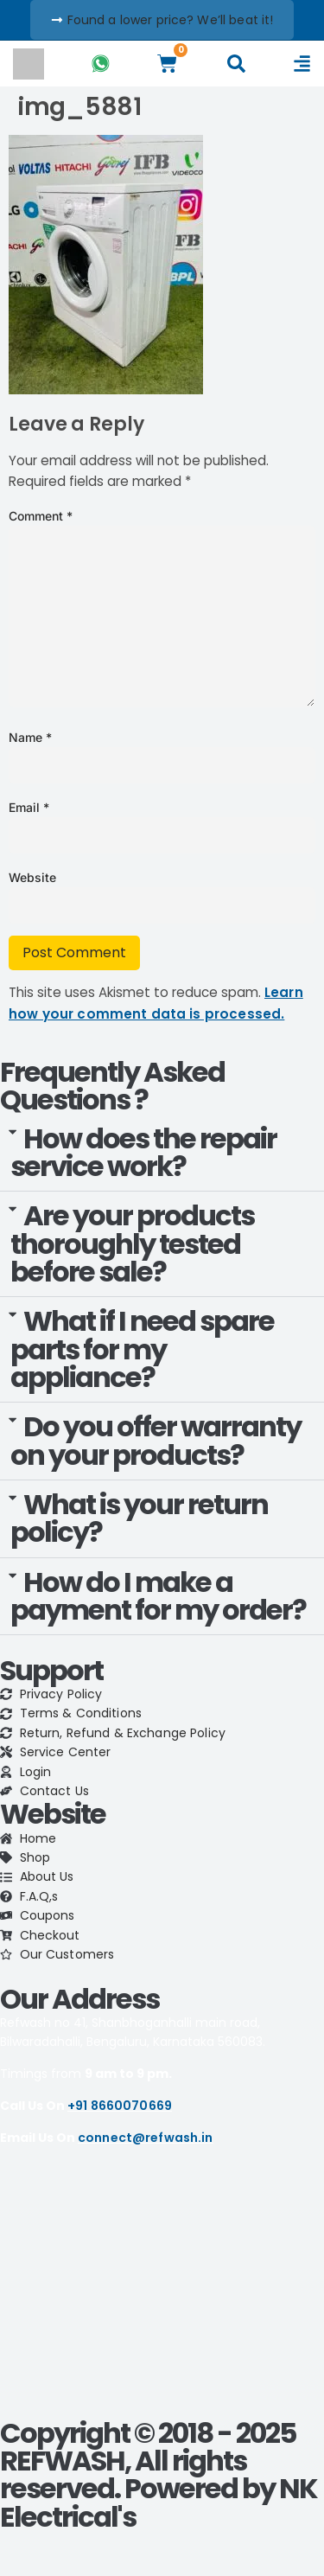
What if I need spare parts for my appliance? (142, 1349)
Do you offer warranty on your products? (155, 1440)
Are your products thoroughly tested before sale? (132, 1243)
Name (30, 737)
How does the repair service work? (143, 1152)
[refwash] (162, 2289)
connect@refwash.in (145, 2137)
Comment (41, 515)
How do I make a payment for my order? (158, 1596)
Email (29, 807)
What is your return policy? (139, 1518)
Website (32, 877)
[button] (162, 1153)
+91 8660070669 (119, 2105)
